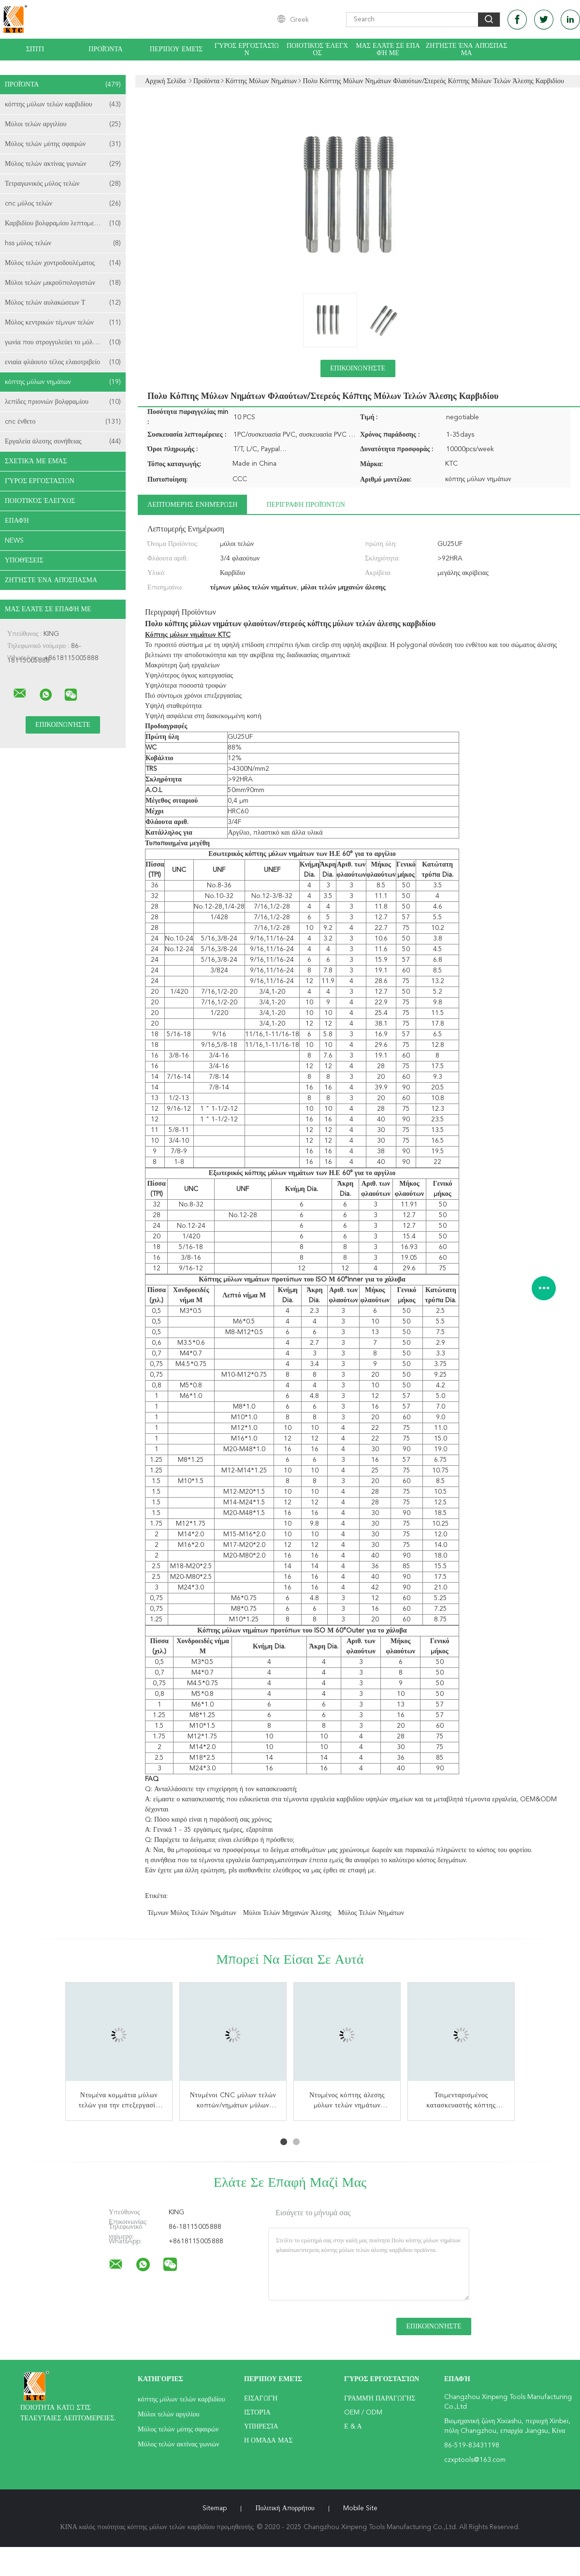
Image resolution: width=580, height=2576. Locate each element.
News (14, 540)
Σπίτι (35, 49)
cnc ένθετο (63, 421)
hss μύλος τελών (63, 243)
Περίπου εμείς (176, 49)
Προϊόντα (105, 49)
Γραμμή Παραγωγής (379, 2398)
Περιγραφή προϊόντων (305, 504)
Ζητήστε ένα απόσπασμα (467, 50)
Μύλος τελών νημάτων (371, 1913)
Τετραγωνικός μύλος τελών (63, 183)
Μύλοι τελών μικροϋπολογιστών (63, 283)
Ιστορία (257, 2412)
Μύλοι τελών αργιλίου (63, 124)
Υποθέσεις (24, 560)
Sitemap (215, 2508)
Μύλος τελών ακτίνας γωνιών (63, 164)
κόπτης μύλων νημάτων (63, 382)
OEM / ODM (363, 2412)
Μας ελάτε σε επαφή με (388, 50)
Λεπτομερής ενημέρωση (192, 504)
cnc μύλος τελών (63, 203)
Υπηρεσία (261, 2426)
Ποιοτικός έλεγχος (317, 50)
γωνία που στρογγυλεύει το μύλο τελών (63, 342)
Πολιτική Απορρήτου (284, 2508)
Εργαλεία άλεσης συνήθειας (63, 441)
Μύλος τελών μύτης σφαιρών (63, 144)
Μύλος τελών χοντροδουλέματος (63, 263)
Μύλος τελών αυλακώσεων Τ (63, 302)
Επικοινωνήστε (357, 368)
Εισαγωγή (260, 2398)
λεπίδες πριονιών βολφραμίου (63, 402)
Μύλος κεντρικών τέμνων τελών (63, 322)
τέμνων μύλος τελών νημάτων (191, 1913)
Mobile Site (360, 2508)
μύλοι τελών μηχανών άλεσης (287, 1913)
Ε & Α (353, 2426)
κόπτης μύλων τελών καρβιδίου (63, 104)
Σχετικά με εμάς (36, 461)
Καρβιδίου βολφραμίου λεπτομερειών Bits (63, 223)
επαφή (17, 520)
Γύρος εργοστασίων (247, 50)
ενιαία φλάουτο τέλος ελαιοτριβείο (63, 362)
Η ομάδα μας (268, 2440)
